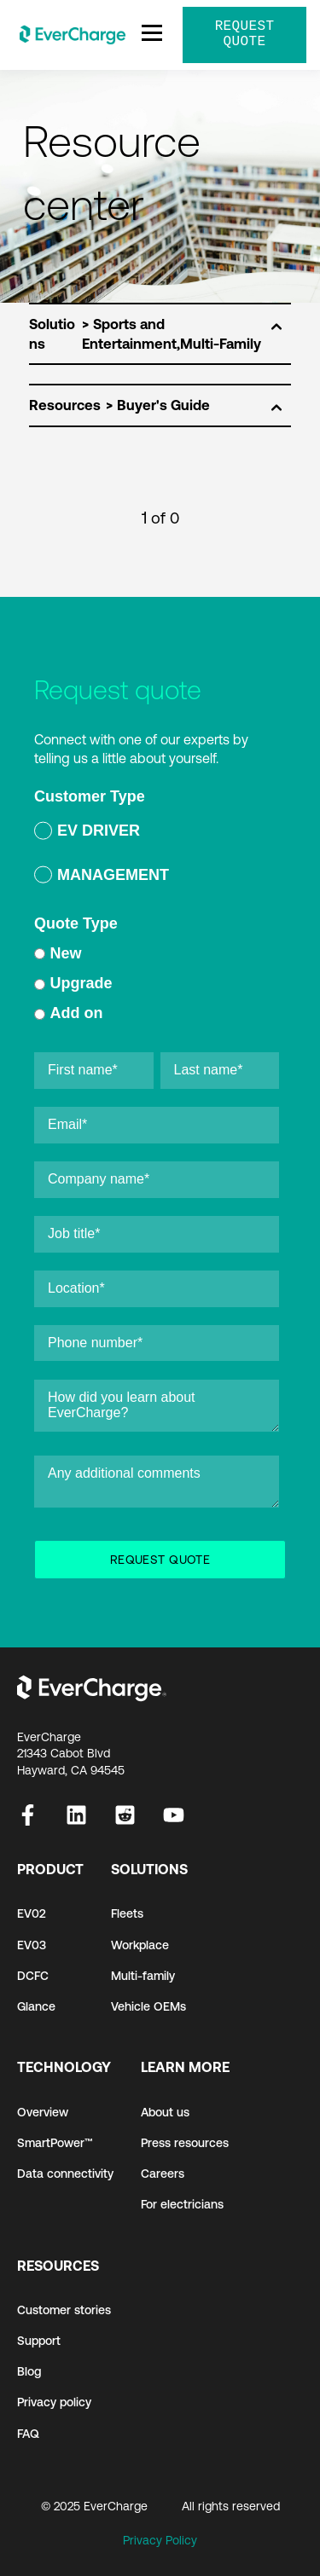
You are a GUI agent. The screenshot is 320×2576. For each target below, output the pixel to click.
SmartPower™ (55, 2143)
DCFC (33, 1976)
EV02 (31, 1913)
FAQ (28, 2433)
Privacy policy (54, 2402)
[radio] (156, 833)
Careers (162, 2173)
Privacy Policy (160, 2540)
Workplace (140, 1945)
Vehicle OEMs (148, 2006)
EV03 (31, 1945)
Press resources (185, 2143)
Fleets (127, 1913)
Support (39, 2340)
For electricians (182, 2204)
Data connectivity (65, 2173)
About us (165, 2112)
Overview (42, 2112)
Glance (36, 2006)
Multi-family (143, 1976)
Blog (29, 2371)
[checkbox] (156, 856)
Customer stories (64, 2310)
